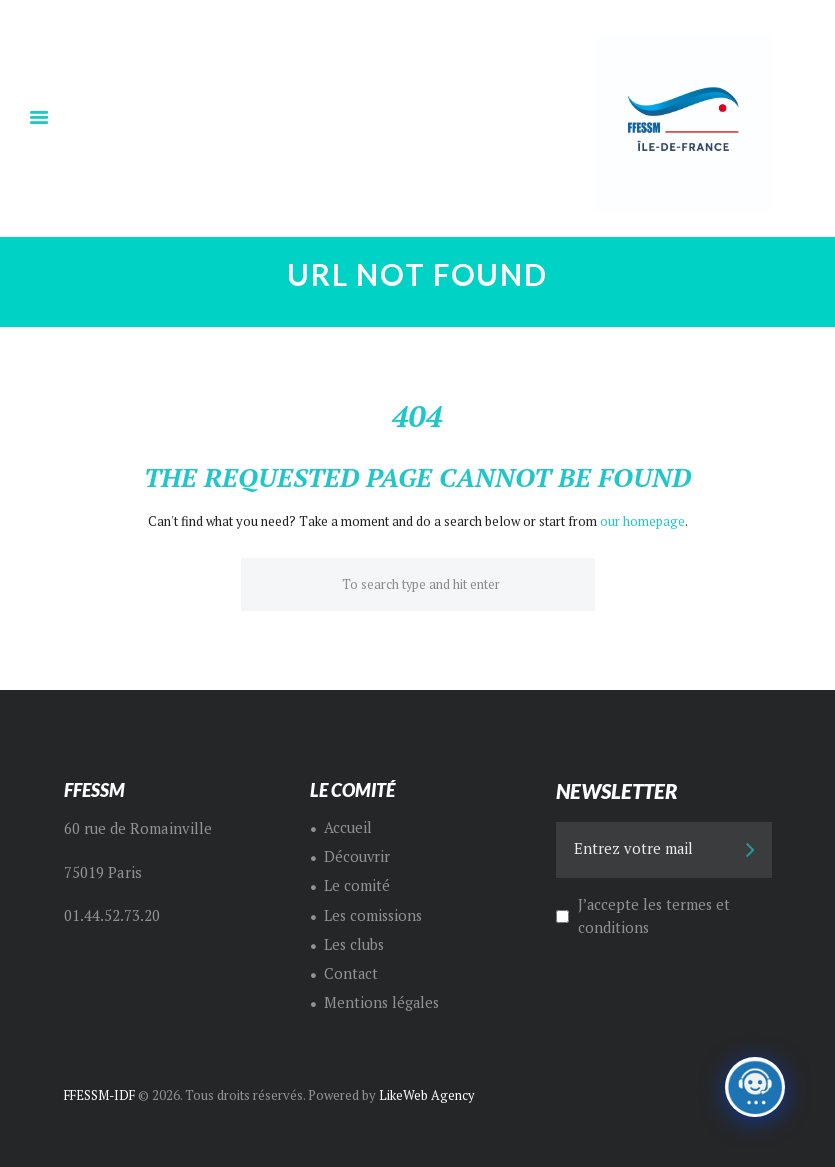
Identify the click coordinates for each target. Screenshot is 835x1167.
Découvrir (357, 856)
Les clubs (355, 943)
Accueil (348, 826)
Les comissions (375, 914)
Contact (351, 973)
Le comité (357, 885)
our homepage (642, 521)
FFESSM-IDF (103, 1095)
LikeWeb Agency (431, 1095)
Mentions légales (383, 1002)
